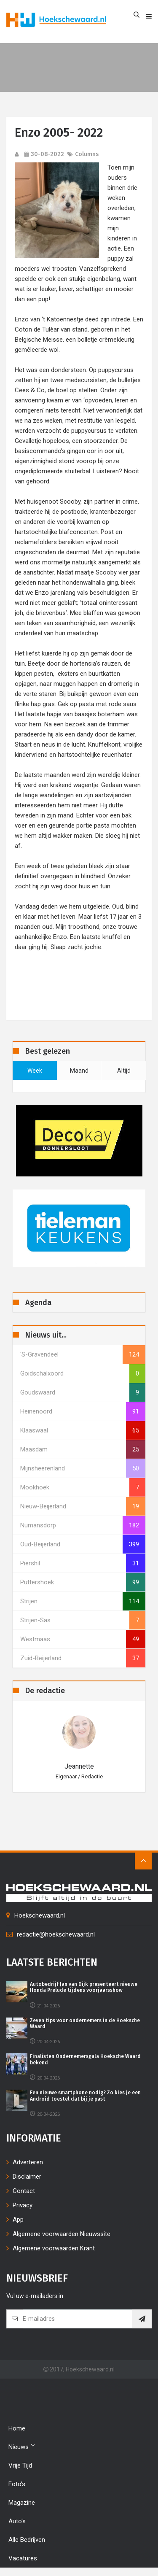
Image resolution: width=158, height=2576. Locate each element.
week (34, 1070)
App (18, 2219)
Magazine (21, 2502)
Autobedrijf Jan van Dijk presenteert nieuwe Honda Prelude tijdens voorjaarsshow (83, 1987)
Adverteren (28, 2162)
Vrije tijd (20, 2465)
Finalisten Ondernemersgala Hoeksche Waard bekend (85, 2059)
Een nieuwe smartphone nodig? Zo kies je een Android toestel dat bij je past (85, 2095)
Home (16, 2428)
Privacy (22, 2205)
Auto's (17, 2521)
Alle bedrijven (26, 2540)
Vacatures (22, 2558)
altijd (124, 1070)
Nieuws (21, 2446)
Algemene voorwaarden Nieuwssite (61, 2234)
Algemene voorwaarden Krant (54, 2248)
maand (79, 1070)
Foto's (16, 2484)
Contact (24, 2191)
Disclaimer (27, 2176)
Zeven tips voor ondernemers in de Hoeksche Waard (85, 2023)
